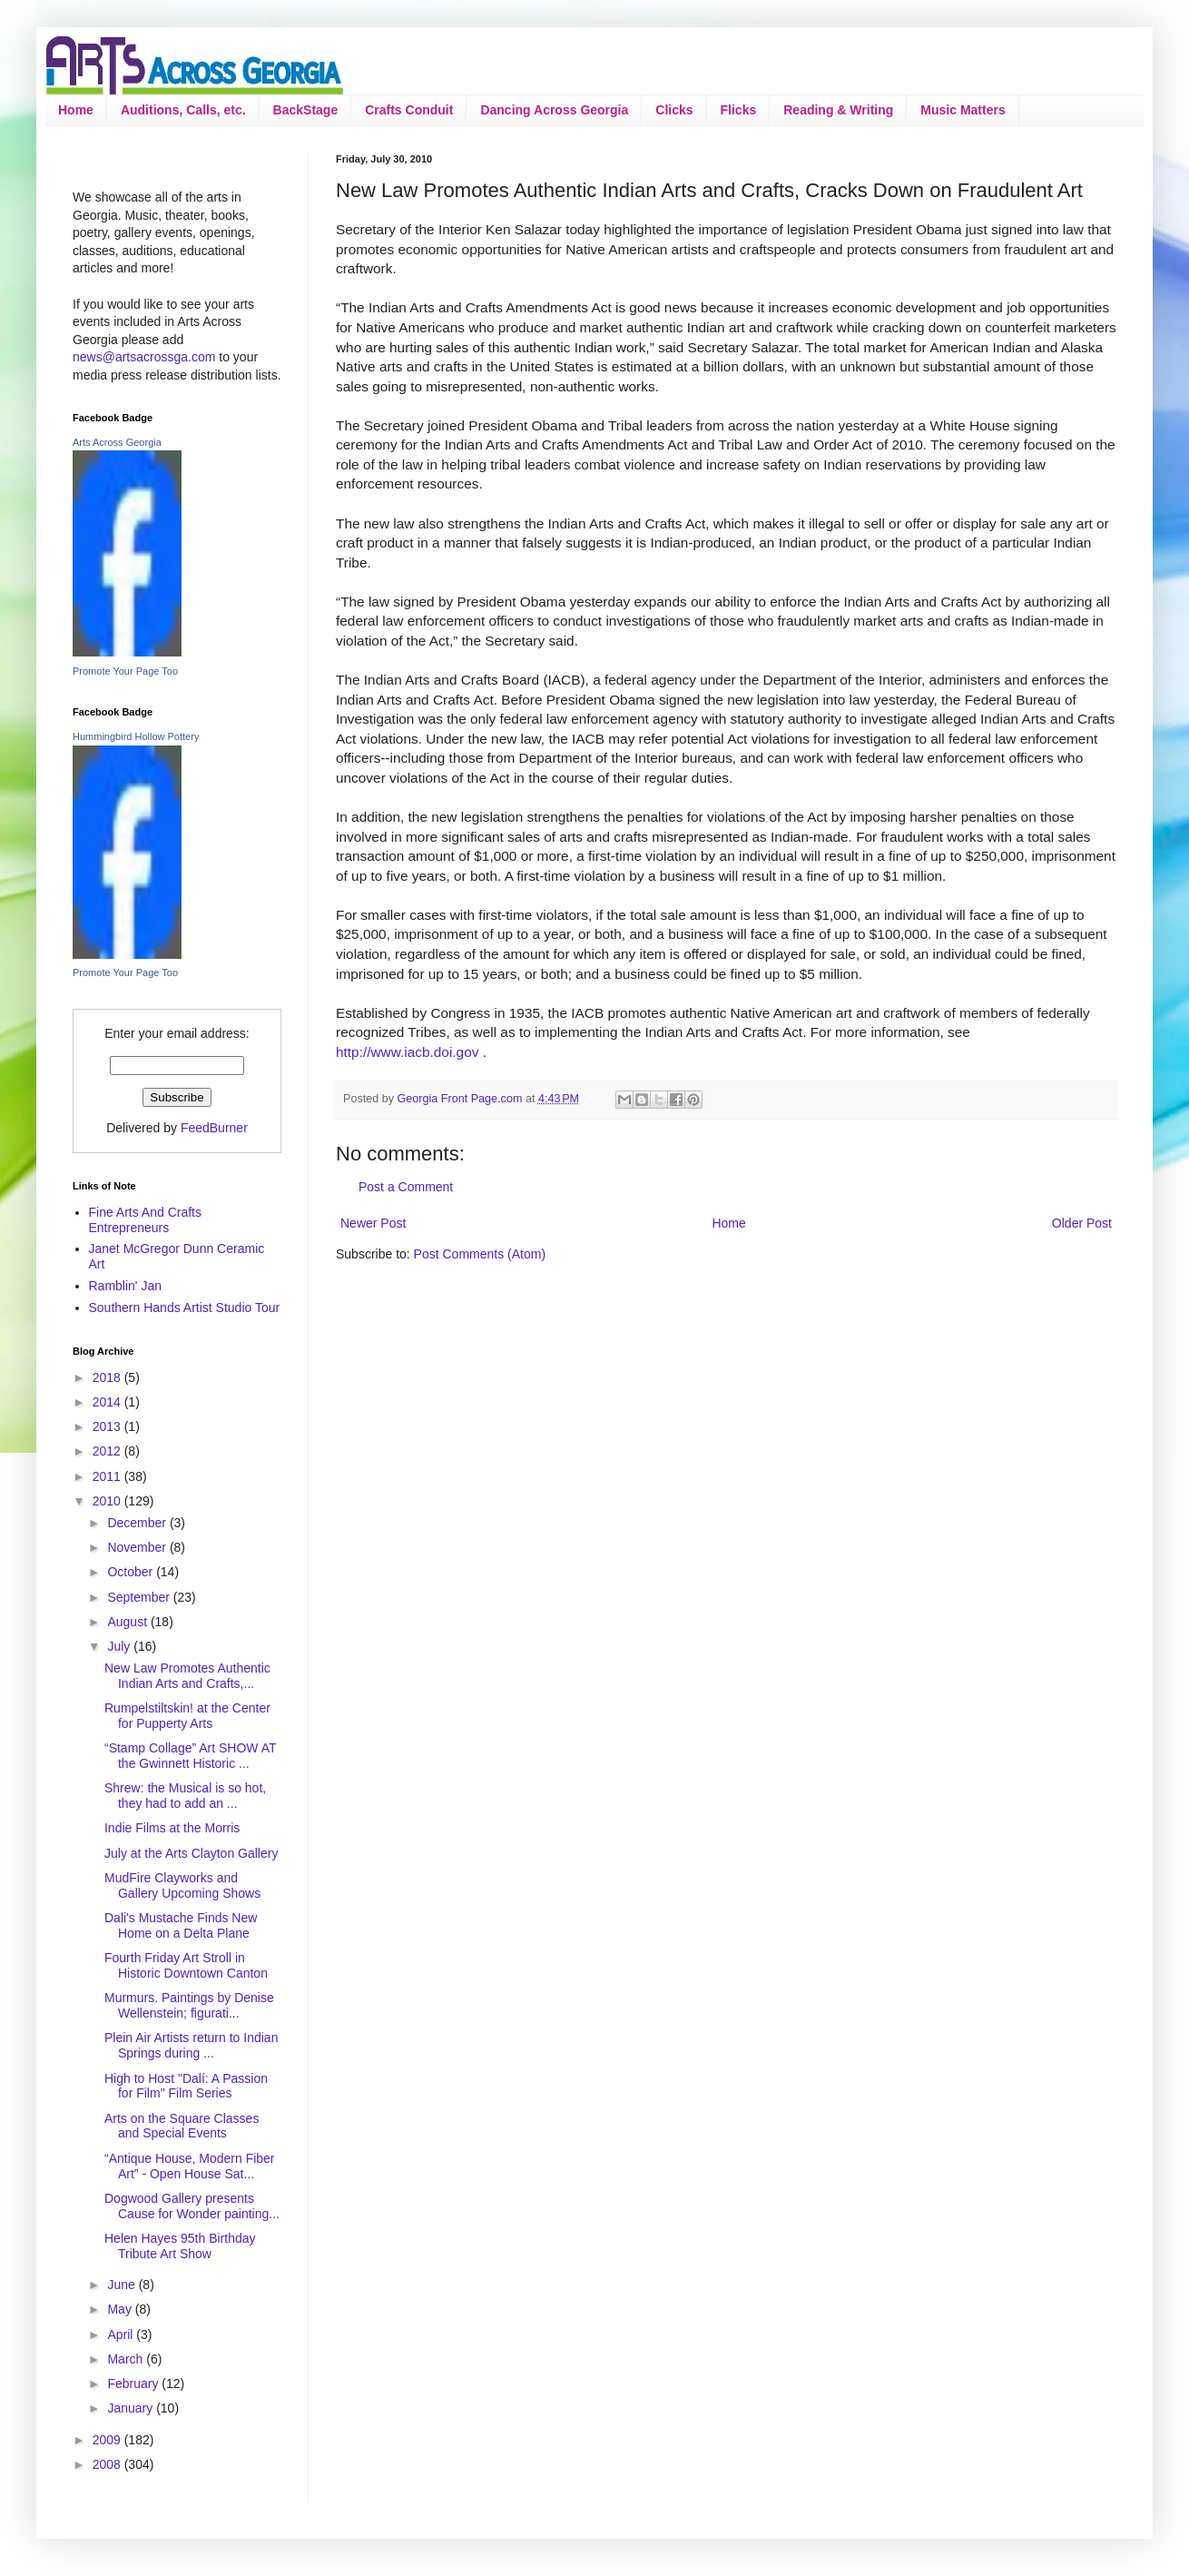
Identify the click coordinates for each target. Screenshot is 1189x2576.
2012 (108, 1451)
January (131, 2408)
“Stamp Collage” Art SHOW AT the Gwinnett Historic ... (190, 1756)
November (138, 1547)
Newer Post (373, 1223)
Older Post (1082, 1223)
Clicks (674, 110)
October (131, 1571)
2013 (108, 1426)
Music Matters (962, 110)
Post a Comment (406, 1186)
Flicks (739, 110)
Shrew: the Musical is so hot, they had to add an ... (185, 1796)
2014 (108, 1402)
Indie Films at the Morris (172, 1828)
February (134, 2383)
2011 (108, 1476)
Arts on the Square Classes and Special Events (181, 2126)
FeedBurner (214, 1127)
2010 (108, 1501)
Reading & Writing (838, 110)
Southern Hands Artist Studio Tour (184, 1307)
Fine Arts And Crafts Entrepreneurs (145, 1220)
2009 (108, 2440)
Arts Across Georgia (117, 442)
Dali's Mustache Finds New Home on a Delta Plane (180, 1925)
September (139, 1597)
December (138, 1522)
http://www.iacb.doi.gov (407, 1052)
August (128, 1621)
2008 (108, 2464)
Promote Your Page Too (125, 671)
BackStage (306, 110)
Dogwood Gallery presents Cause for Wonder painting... (192, 2206)
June (122, 2284)
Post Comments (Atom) (479, 1254)
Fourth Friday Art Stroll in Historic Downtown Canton (186, 1965)
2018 (108, 1377)
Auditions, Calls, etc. (183, 110)
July (120, 1646)
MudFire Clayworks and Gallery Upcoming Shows (182, 1885)
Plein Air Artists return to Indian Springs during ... (191, 2045)
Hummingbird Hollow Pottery (136, 736)
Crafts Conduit (409, 110)
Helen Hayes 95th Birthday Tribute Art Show (180, 2246)
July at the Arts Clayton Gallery (191, 1853)
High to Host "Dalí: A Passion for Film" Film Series (186, 2086)
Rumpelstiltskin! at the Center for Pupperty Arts (187, 1716)
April (121, 2334)
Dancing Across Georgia (554, 110)
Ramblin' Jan (125, 1285)
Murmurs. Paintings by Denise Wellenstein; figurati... (189, 2005)
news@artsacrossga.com (144, 357)
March (126, 2359)
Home (75, 110)
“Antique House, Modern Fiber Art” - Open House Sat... (189, 2166)
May (120, 2309)
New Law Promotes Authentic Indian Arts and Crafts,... (187, 1676)
